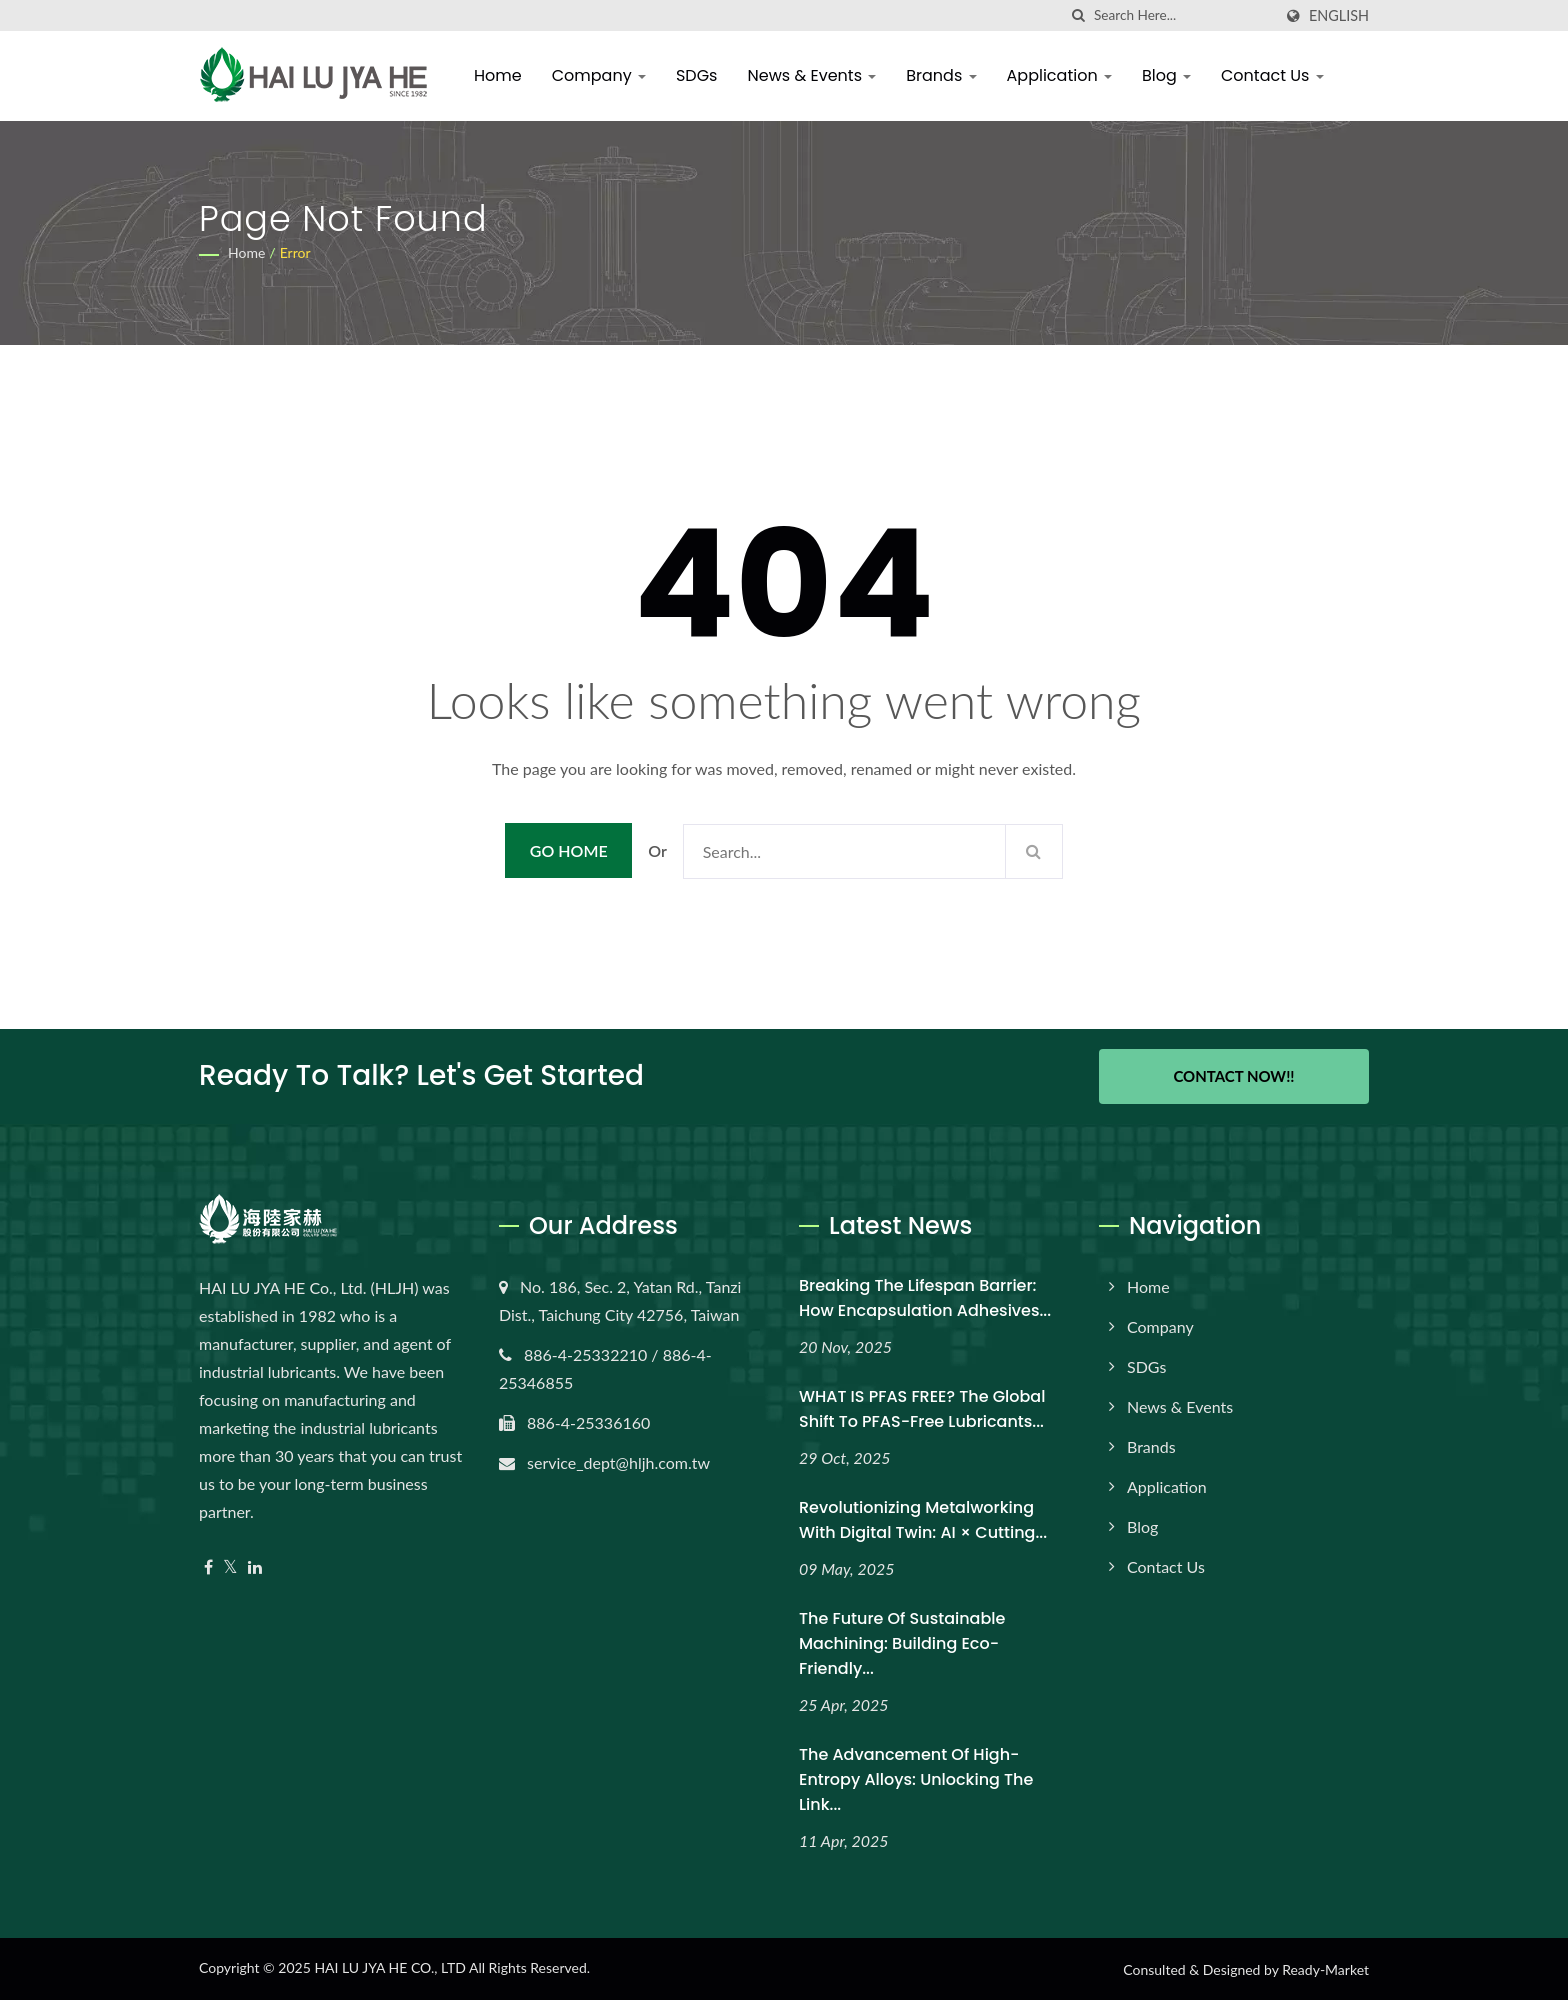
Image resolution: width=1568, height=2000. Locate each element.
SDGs (697, 75)
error (295, 252)
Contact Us (1272, 75)
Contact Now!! (1233, 1076)
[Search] (1183, 15)
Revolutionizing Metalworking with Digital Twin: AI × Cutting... (923, 1520)
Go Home (569, 850)
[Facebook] (208, 1567)
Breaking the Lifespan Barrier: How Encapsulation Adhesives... (925, 1298)
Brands (941, 75)
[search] (1079, 15)
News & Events (811, 75)
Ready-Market (1325, 1969)
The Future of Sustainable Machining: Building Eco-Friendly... (902, 1643)
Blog (1166, 75)
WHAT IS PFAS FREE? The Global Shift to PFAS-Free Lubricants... (922, 1409)
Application (1059, 75)
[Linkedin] (255, 1567)
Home (498, 75)
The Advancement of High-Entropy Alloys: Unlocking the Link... (916, 1779)
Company (599, 75)
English (1339, 16)
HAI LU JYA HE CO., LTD (389, 1967)
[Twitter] (230, 1567)
